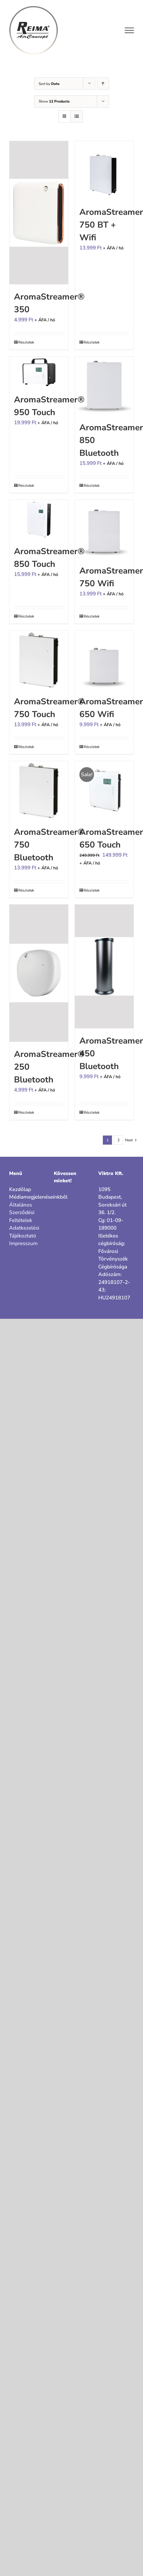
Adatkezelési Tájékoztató (24, 1231)
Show (54, 101)
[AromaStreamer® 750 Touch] (38, 660)
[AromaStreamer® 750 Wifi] (104, 529)
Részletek (26, 342)
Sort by (49, 83)
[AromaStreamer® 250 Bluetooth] (38, 973)
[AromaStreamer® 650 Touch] (104, 790)
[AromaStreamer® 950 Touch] (38, 372)
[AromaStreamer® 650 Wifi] (104, 660)
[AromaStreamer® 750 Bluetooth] (38, 790)
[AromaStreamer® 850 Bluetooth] (104, 386)
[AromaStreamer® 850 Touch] (38, 519)
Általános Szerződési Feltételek (21, 1212)
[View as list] (76, 116)
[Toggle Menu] (129, 30)
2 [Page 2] (118, 1140)
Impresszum (23, 1243)
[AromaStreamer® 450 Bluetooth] (104, 966)
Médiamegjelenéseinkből (27, 1196)
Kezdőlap (20, 1189)
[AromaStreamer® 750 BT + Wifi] (104, 170)
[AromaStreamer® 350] (38, 212)
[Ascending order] (103, 83)
